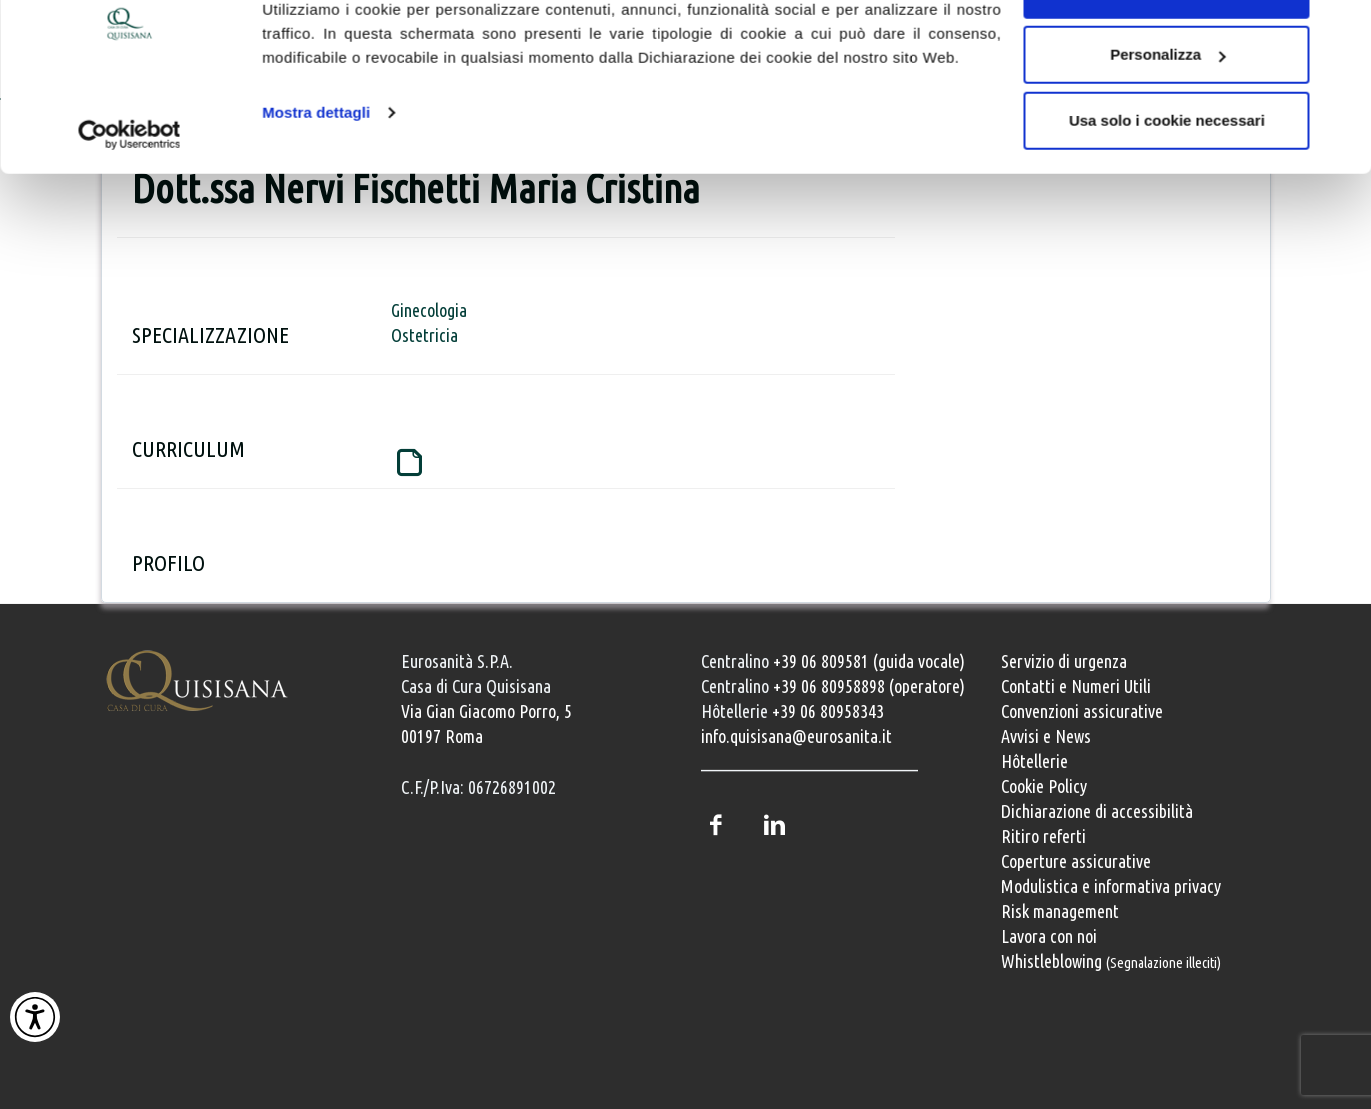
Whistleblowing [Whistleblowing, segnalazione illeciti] (1111, 961)
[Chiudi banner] (1340, 31)
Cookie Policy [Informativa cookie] (1044, 786)
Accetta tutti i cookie (1167, 52)
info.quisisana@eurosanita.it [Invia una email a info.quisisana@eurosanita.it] (796, 736)
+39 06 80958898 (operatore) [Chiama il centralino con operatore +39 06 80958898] (869, 686)
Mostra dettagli (316, 175)
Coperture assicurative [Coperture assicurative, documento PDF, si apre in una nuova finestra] (1076, 861)
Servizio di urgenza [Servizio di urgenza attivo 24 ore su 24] (1064, 661)
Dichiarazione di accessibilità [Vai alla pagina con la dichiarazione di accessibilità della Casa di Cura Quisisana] (1097, 811)
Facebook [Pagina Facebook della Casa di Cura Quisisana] (716, 825)
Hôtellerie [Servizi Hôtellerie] (1034, 761)
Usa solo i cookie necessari (1167, 183)
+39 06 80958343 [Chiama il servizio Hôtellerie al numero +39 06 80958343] (828, 711)
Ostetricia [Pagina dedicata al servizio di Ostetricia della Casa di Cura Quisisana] (424, 335)
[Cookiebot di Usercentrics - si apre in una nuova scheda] (129, 198)
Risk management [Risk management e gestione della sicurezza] (1060, 911)
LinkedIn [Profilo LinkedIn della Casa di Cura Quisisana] (775, 825)
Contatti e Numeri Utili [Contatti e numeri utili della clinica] (1076, 686)
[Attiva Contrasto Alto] (35, 1017)
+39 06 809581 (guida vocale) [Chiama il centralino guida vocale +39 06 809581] (869, 661)
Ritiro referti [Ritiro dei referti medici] (1043, 836)
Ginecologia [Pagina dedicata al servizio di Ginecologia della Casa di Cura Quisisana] (429, 310)
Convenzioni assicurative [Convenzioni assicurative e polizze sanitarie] (1082, 711)
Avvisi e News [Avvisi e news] (1046, 736)
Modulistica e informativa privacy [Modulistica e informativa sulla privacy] (1111, 886)
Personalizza (1167, 118)
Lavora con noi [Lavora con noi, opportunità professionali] (1049, 936)
